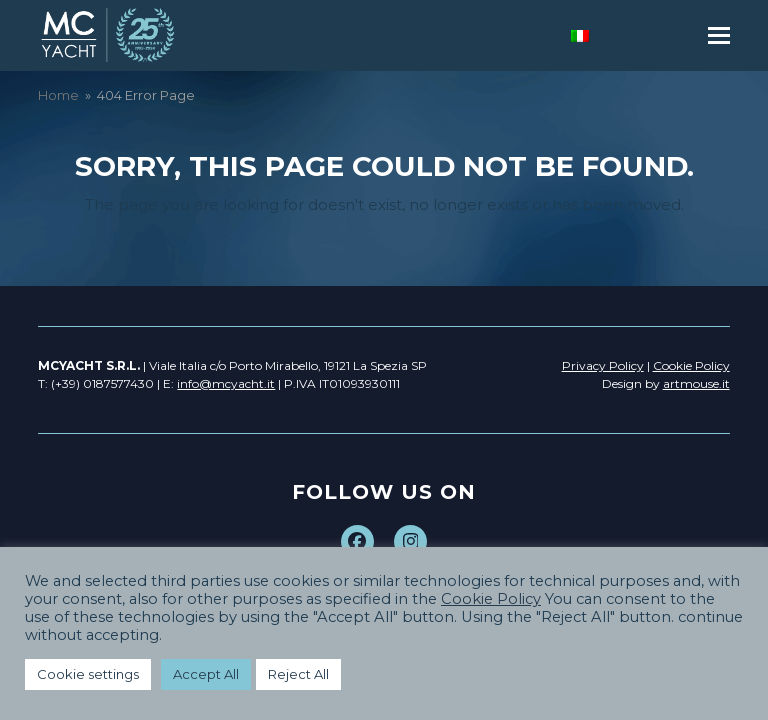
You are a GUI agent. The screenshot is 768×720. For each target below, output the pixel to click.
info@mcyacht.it (226, 383)
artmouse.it (696, 383)
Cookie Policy (491, 599)
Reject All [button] (298, 674)
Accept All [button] (206, 674)
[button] (719, 35)
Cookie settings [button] (88, 674)
